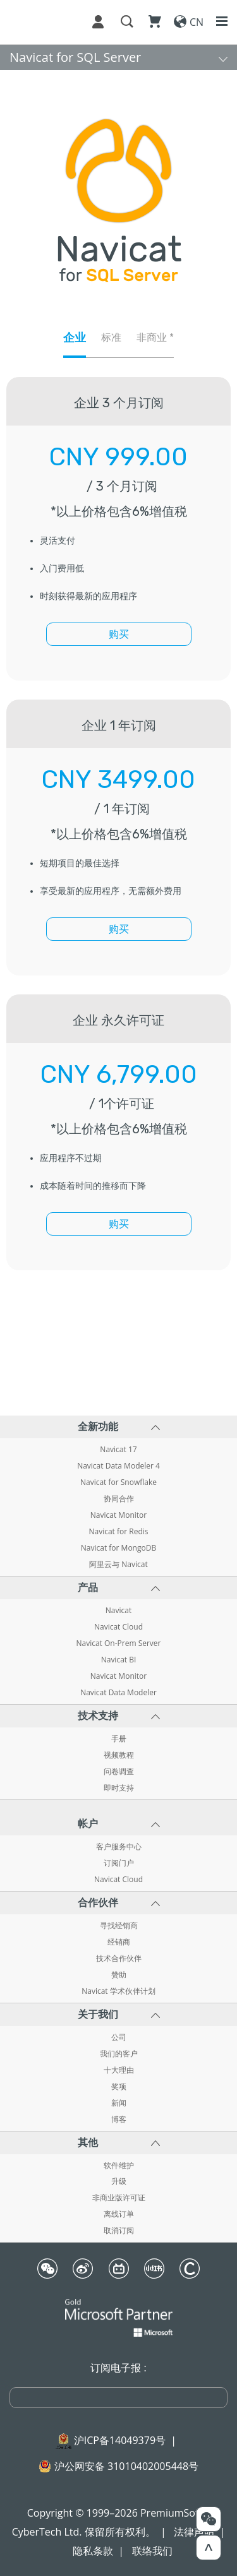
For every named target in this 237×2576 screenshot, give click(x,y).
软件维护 (119, 2166)
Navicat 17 (118, 1450)
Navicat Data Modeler (118, 1693)
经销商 (118, 1942)
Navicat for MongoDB (118, 1548)
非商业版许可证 (118, 2198)
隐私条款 (93, 2551)
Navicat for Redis (118, 1532)
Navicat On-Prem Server (118, 1643)
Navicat (118, 1611)
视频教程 (119, 1755)
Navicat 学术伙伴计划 (118, 1991)
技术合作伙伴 (119, 1958)
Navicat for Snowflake (118, 1482)
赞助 (118, 1975)
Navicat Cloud (118, 1627)
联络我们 (152, 2551)
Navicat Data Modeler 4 (118, 1466)
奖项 (118, 2087)
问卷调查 (119, 1772)
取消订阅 (119, 2231)
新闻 (118, 2103)
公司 (118, 2037)
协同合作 (119, 1499)
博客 (118, 2119)
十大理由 (119, 2070)
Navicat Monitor (118, 1515)
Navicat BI (119, 1660)
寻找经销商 (119, 1926)
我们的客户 (119, 2054)
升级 (118, 2181)
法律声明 (194, 2532)
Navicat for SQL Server (75, 57)
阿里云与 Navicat (118, 1564)
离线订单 (119, 2214)
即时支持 (119, 1788)
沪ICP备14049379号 (120, 2440)
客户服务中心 (119, 1847)
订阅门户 (119, 1863)
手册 (118, 1739)
